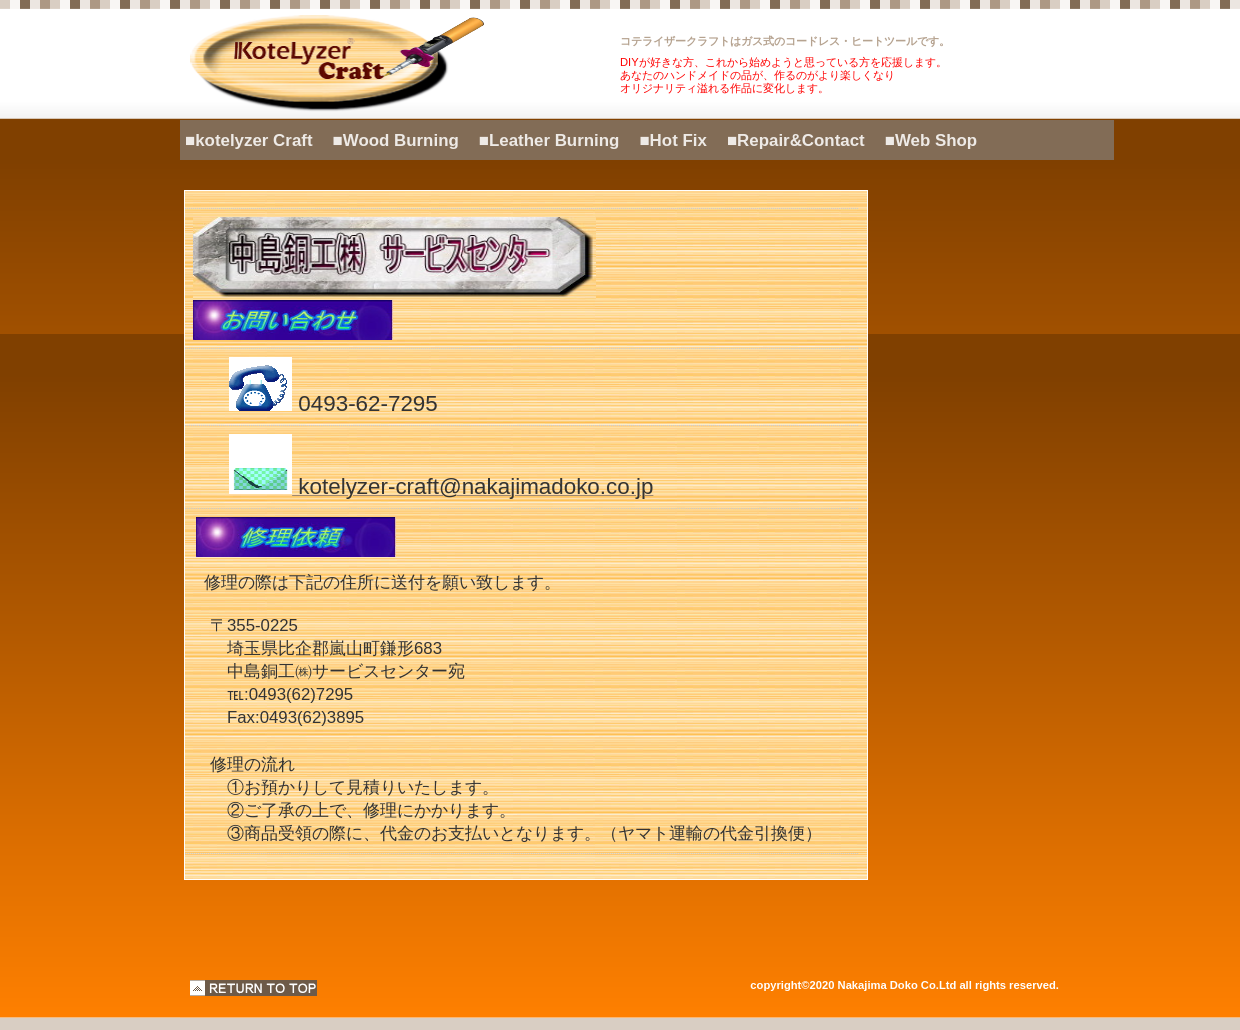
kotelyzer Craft (405, 64)
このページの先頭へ (253, 988)
